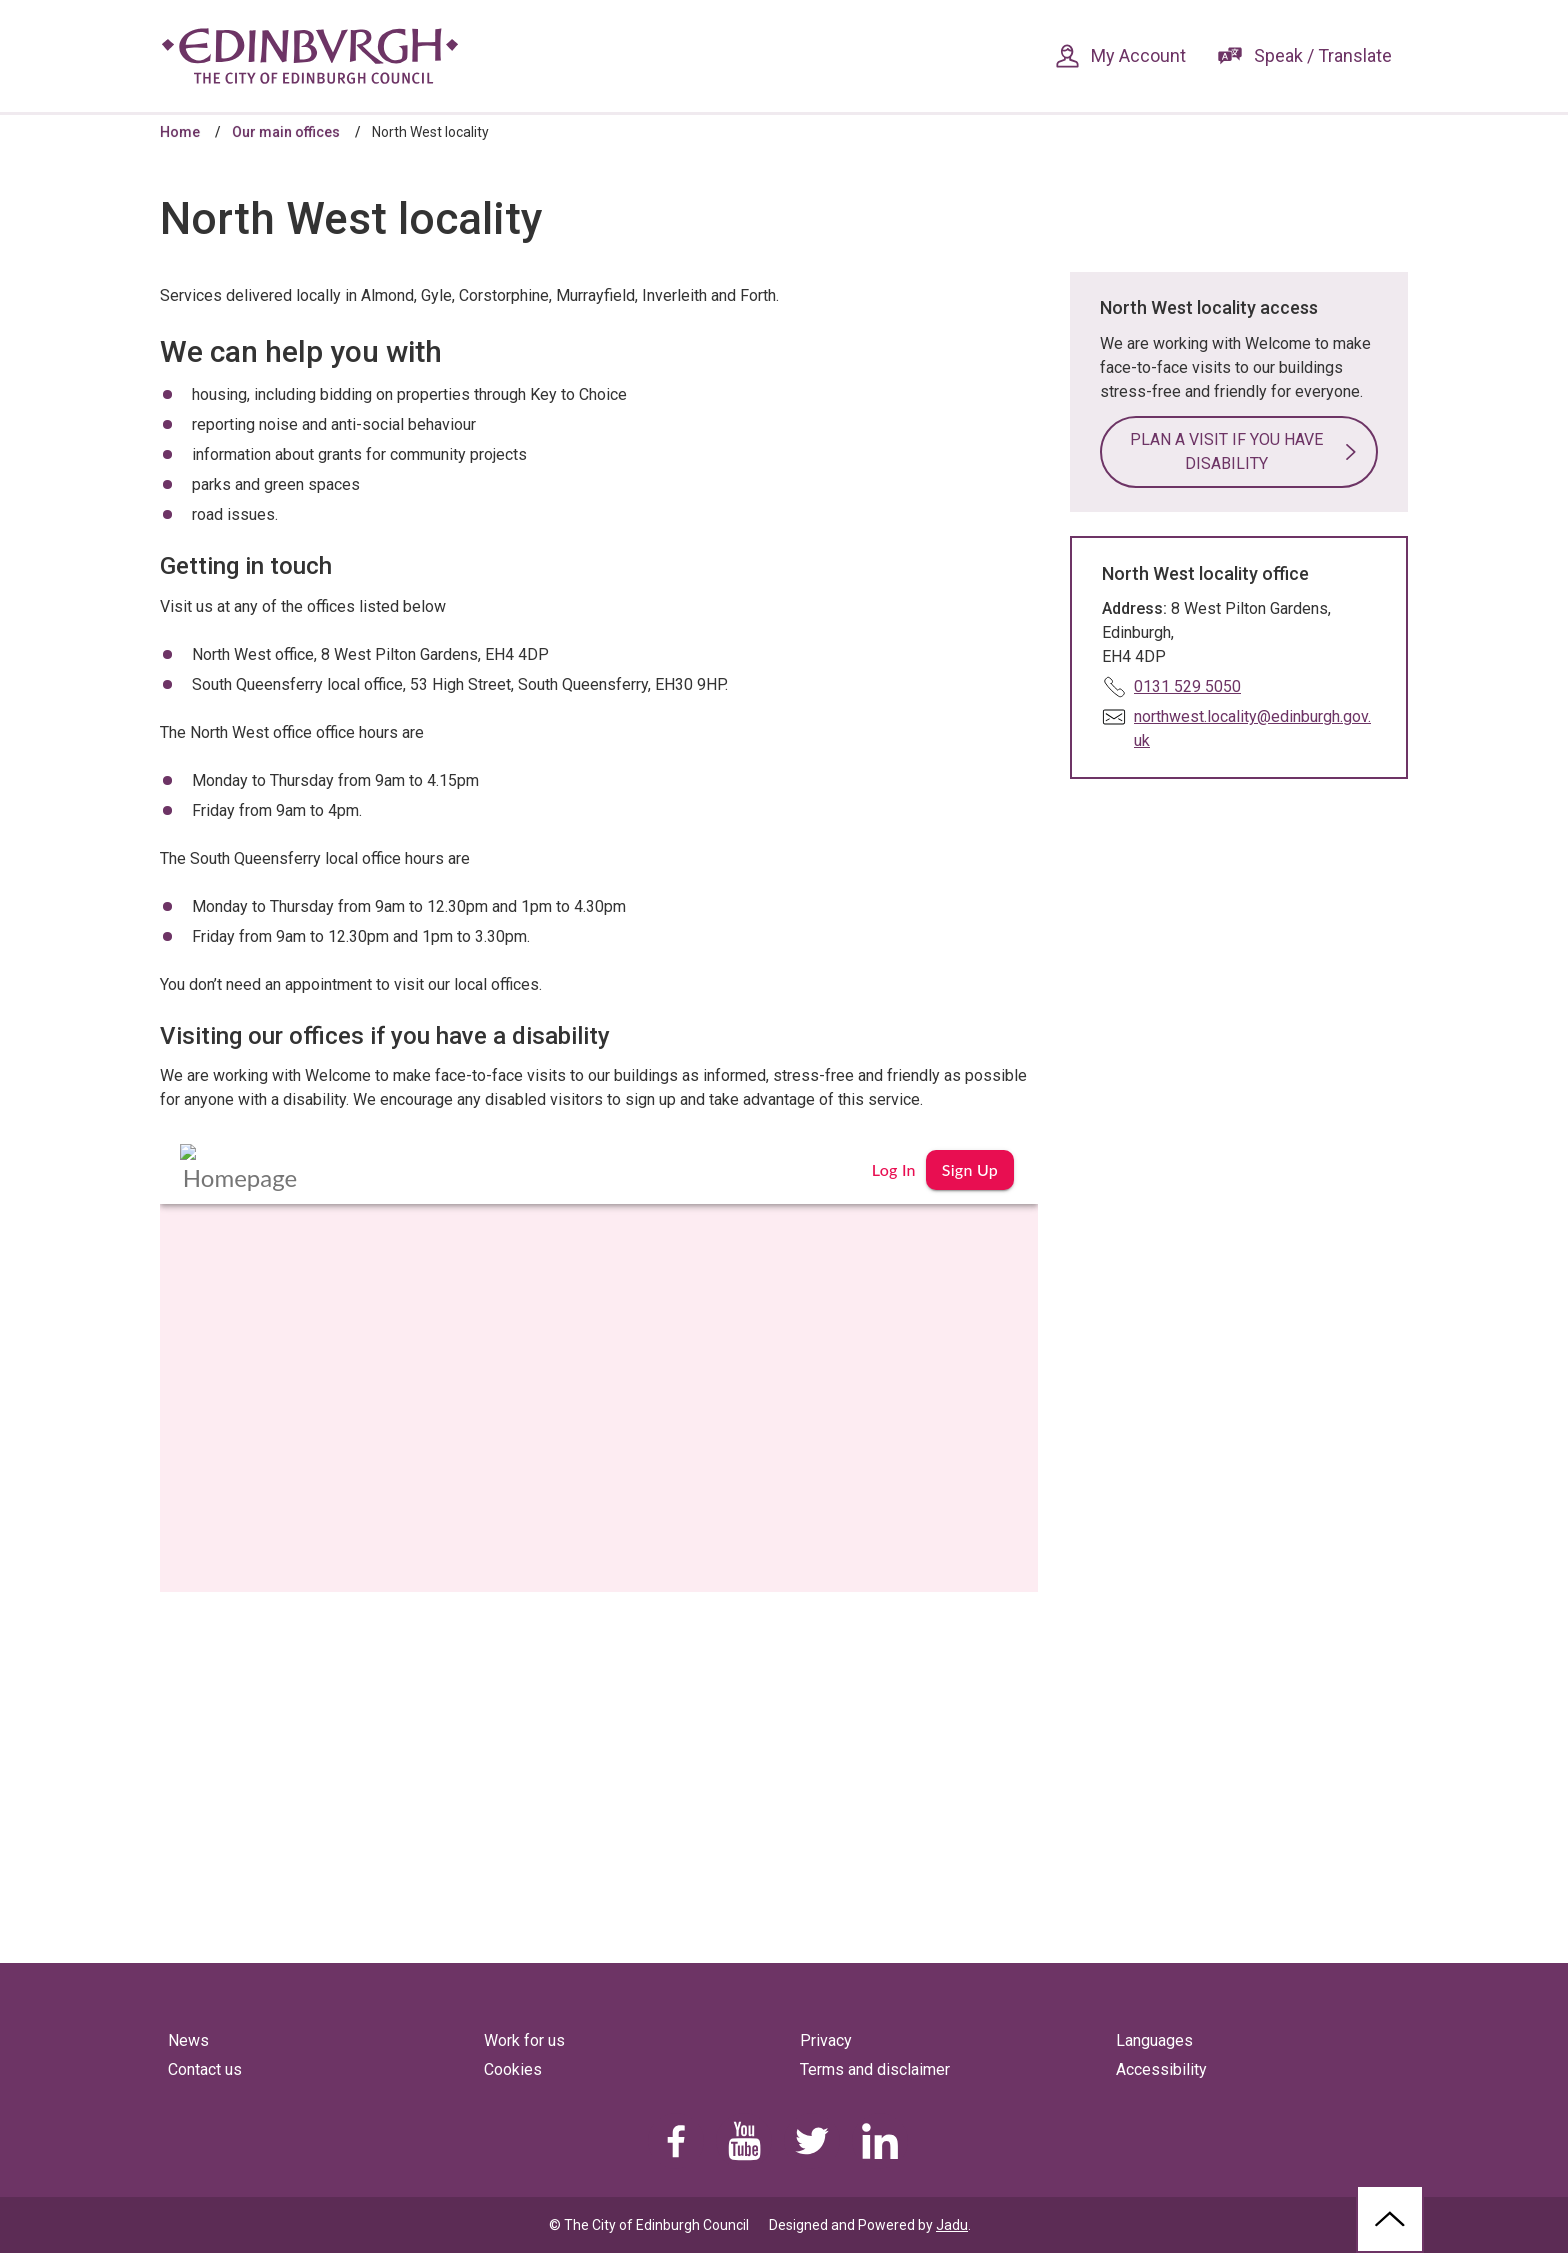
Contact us (205, 2069)
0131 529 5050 (1187, 686)
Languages (1154, 2040)
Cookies (513, 2069)
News (188, 2040)
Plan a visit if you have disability (1226, 451)
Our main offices (286, 132)
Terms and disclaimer (875, 2069)
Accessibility (1161, 2069)
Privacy (826, 2040)
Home (180, 132)
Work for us (524, 2040)
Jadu (952, 2225)
